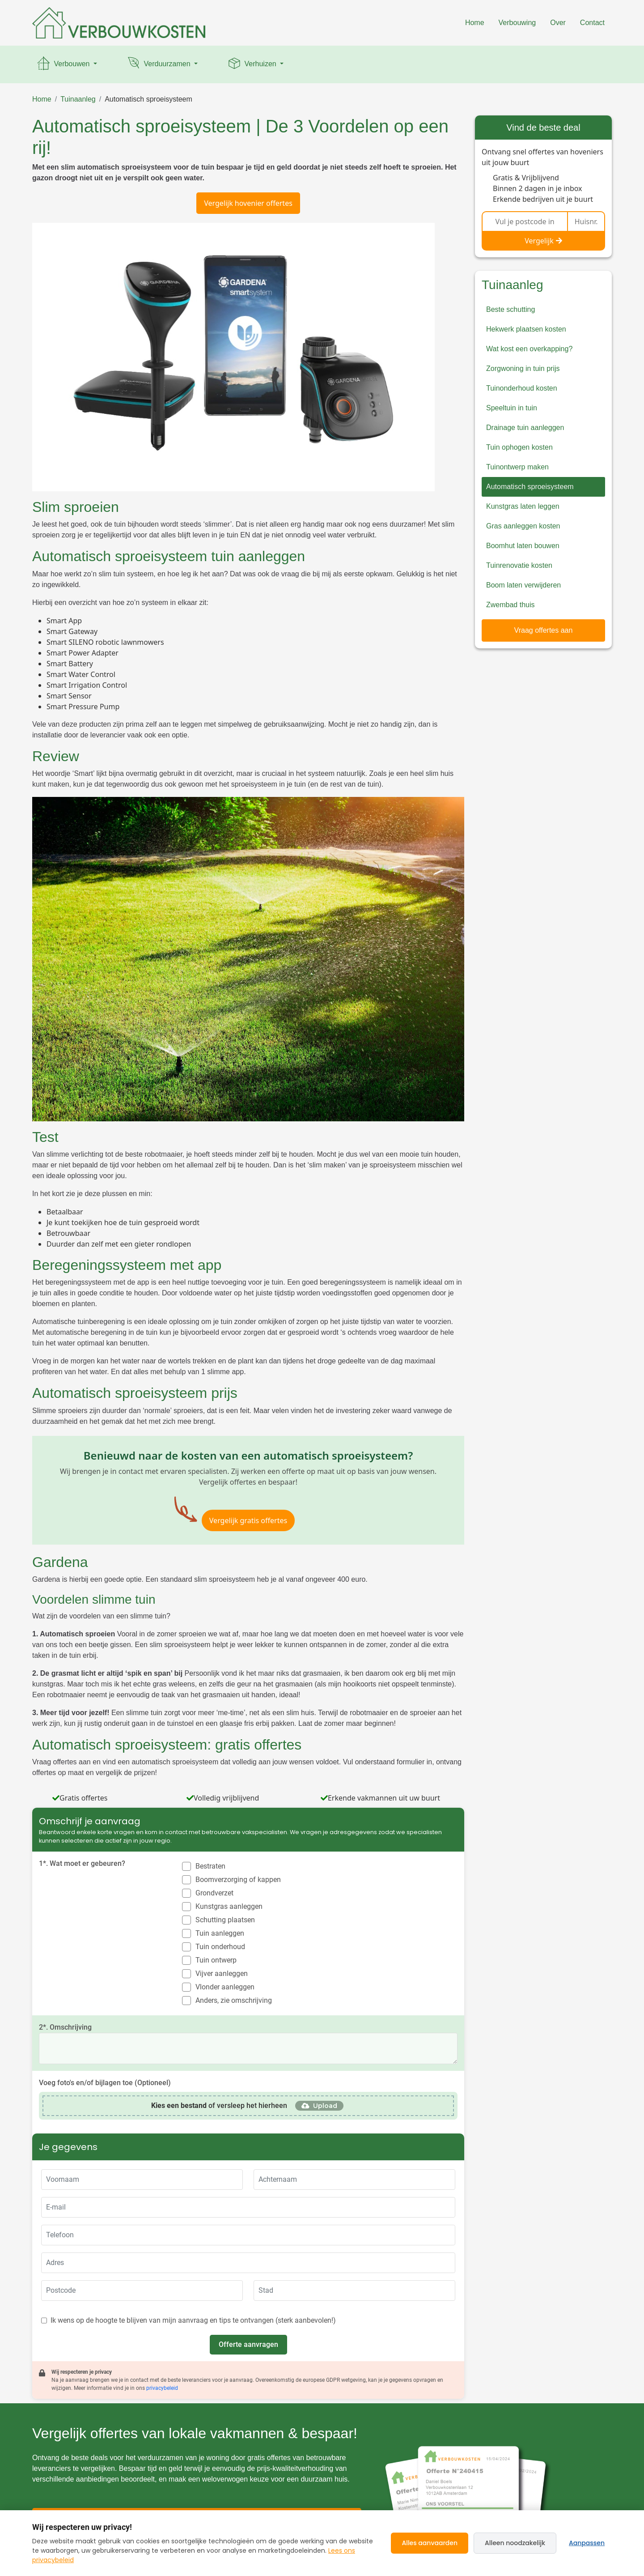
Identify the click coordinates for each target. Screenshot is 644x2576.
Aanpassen (587, 2542)
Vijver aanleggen (221, 1973)
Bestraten (210, 1866)
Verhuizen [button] (252, 64)
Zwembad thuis (510, 605)
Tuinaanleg (78, 99)
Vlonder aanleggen (224, 1987)
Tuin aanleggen (219, 1933)
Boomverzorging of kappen (238, 1879)
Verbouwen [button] (64, 64)
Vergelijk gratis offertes (248, 1520)
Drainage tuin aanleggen (525, 427)
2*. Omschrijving (65, 2027)
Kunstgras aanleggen (229, 1906)
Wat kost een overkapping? (529, 349)
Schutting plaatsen (225, 1920)
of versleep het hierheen (219, 2105)
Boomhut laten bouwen (522, 545)
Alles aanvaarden (430, 2542)
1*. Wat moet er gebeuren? (82, 1863)
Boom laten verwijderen (523, 585)
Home (474, 22)
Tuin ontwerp (216, 1960)
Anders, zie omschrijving (233, 2000)
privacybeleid (162, 2388)
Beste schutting (510, 309)
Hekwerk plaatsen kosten (526, 329)
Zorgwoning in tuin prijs (523, 368)
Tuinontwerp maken (517, 467)
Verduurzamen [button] (159, 64)
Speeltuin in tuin (511, 408)
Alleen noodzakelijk (515, 2542)
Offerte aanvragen (248, 2344)
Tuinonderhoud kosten (521, 388)
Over (558, 22)
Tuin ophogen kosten (519, 447)
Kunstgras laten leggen (522, 506)
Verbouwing (517, 22)
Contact (592, 22)
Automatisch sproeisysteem (148, 99)
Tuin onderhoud (220, 1946)
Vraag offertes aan (543, 630)
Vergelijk (543, 240)
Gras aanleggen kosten (523, 526)
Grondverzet (214, 1893)
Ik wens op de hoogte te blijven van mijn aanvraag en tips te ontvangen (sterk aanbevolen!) (193, 2320)
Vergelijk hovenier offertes (248, 203)
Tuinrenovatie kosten (519, 565)
